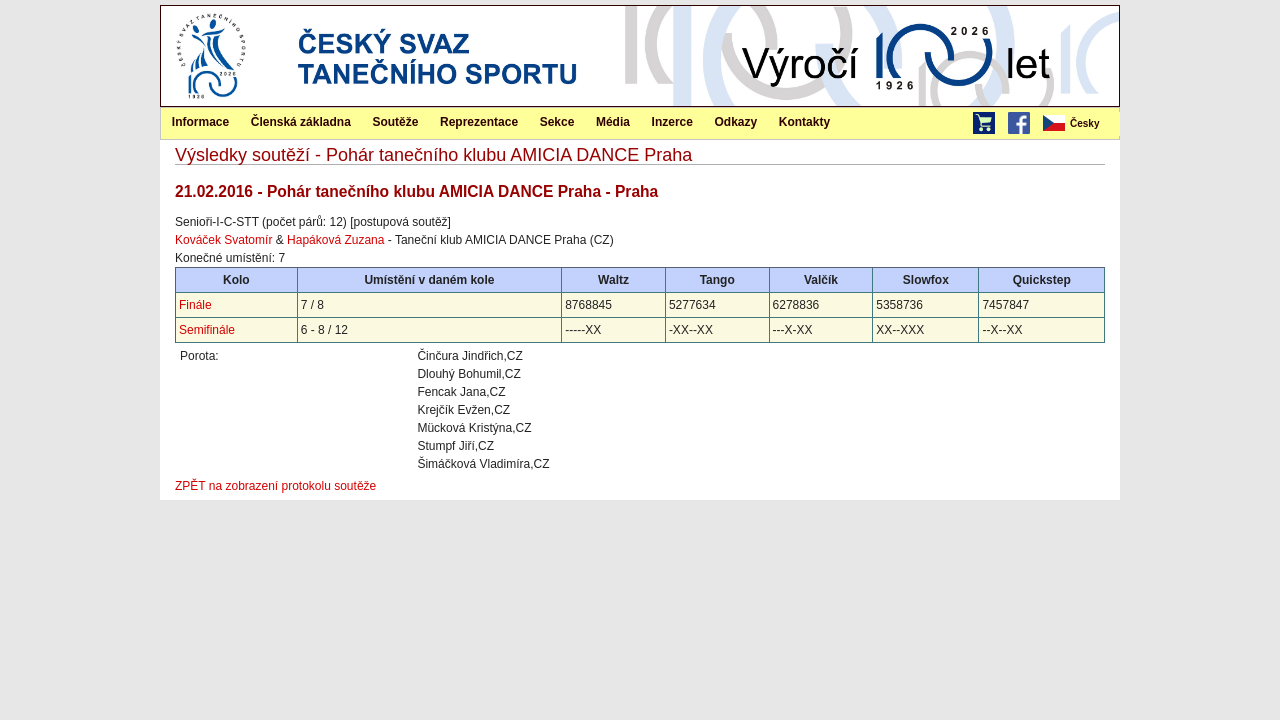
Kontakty (804, 122)
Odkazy (736, 122)
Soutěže (395, 122)
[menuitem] (1080, 124)
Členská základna (301, 122)
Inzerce (672, 122)
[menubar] (1080, 124)
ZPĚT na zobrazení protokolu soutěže (275, 486)
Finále (195, 305)
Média (613, 122)
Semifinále (207, 330)
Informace (200, 122)
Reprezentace (479, 122)
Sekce (557, 122)
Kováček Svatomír (223, 240)
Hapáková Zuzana (335, 240)
